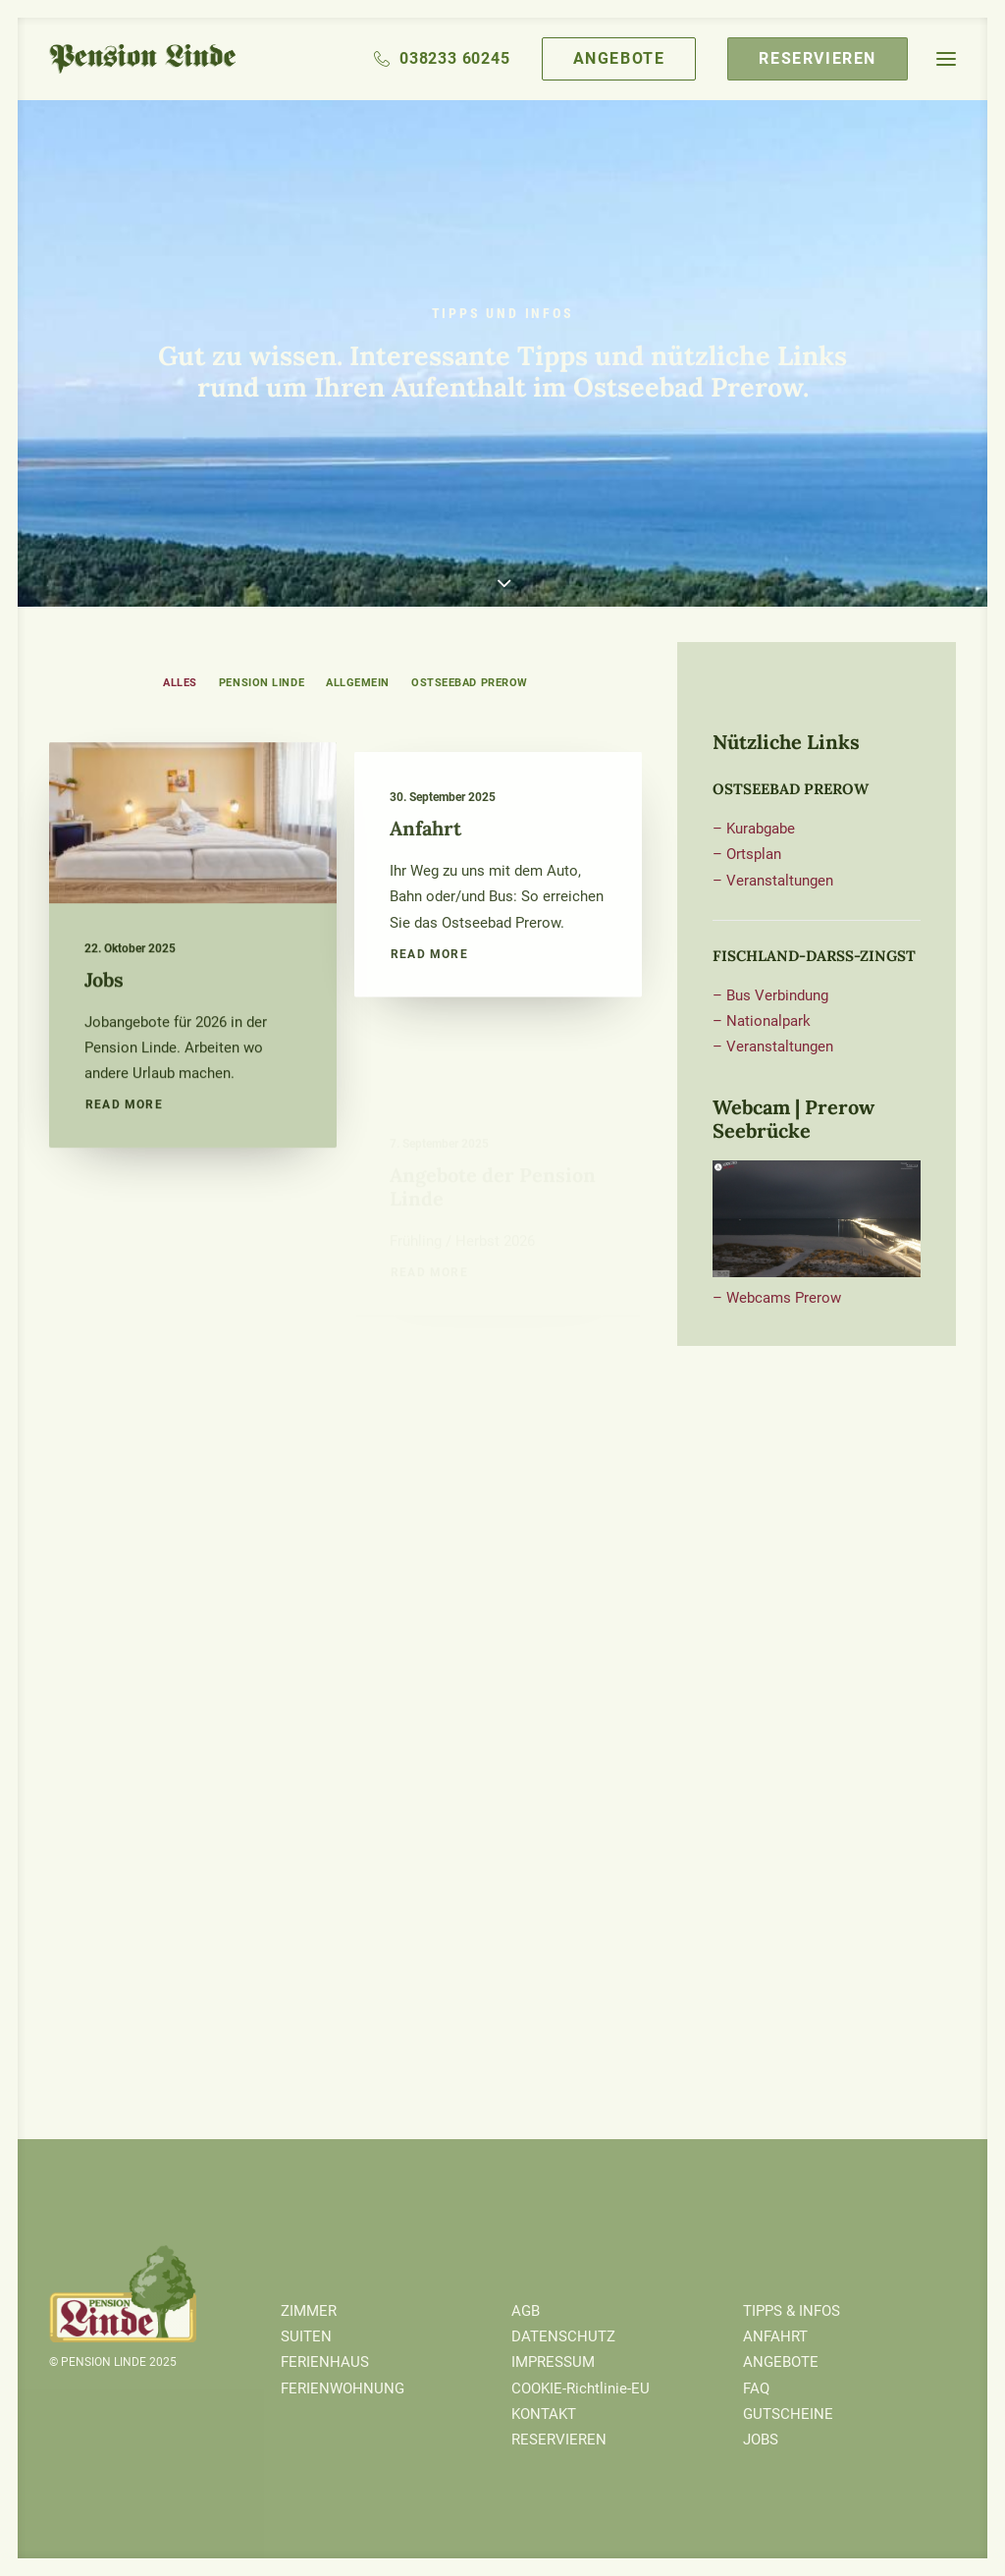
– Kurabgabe (754, 828)
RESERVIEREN (559, 2439)
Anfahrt (425, 904)
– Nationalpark (762, 1021)
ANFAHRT (775, 2336)
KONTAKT (543, 2414)
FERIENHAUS (325, 2362)
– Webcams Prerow (777, 1298)
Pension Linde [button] (261, 682)
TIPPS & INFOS (791, 2311)
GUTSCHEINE (788, 2414)
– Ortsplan (747, 854)
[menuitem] (448, 59)
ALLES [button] (180, 682)
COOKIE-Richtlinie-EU (580, 2388)
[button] (946, 59)
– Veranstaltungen (773, 880)
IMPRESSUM (553, 2362)
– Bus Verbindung (770, 995)
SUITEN (306, 2336)
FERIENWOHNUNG (342, 2388)
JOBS (760, 2439)
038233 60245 (454, 58)
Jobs (104, 1014)
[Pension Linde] (142, 59)
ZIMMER (309, 2311)
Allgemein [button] (358, 682)
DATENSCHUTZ (563, 2336)
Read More (124, 1141)
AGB (525, 2311)
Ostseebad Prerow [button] (469, 682)
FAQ (756, 2388)
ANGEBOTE (781, 2362)
